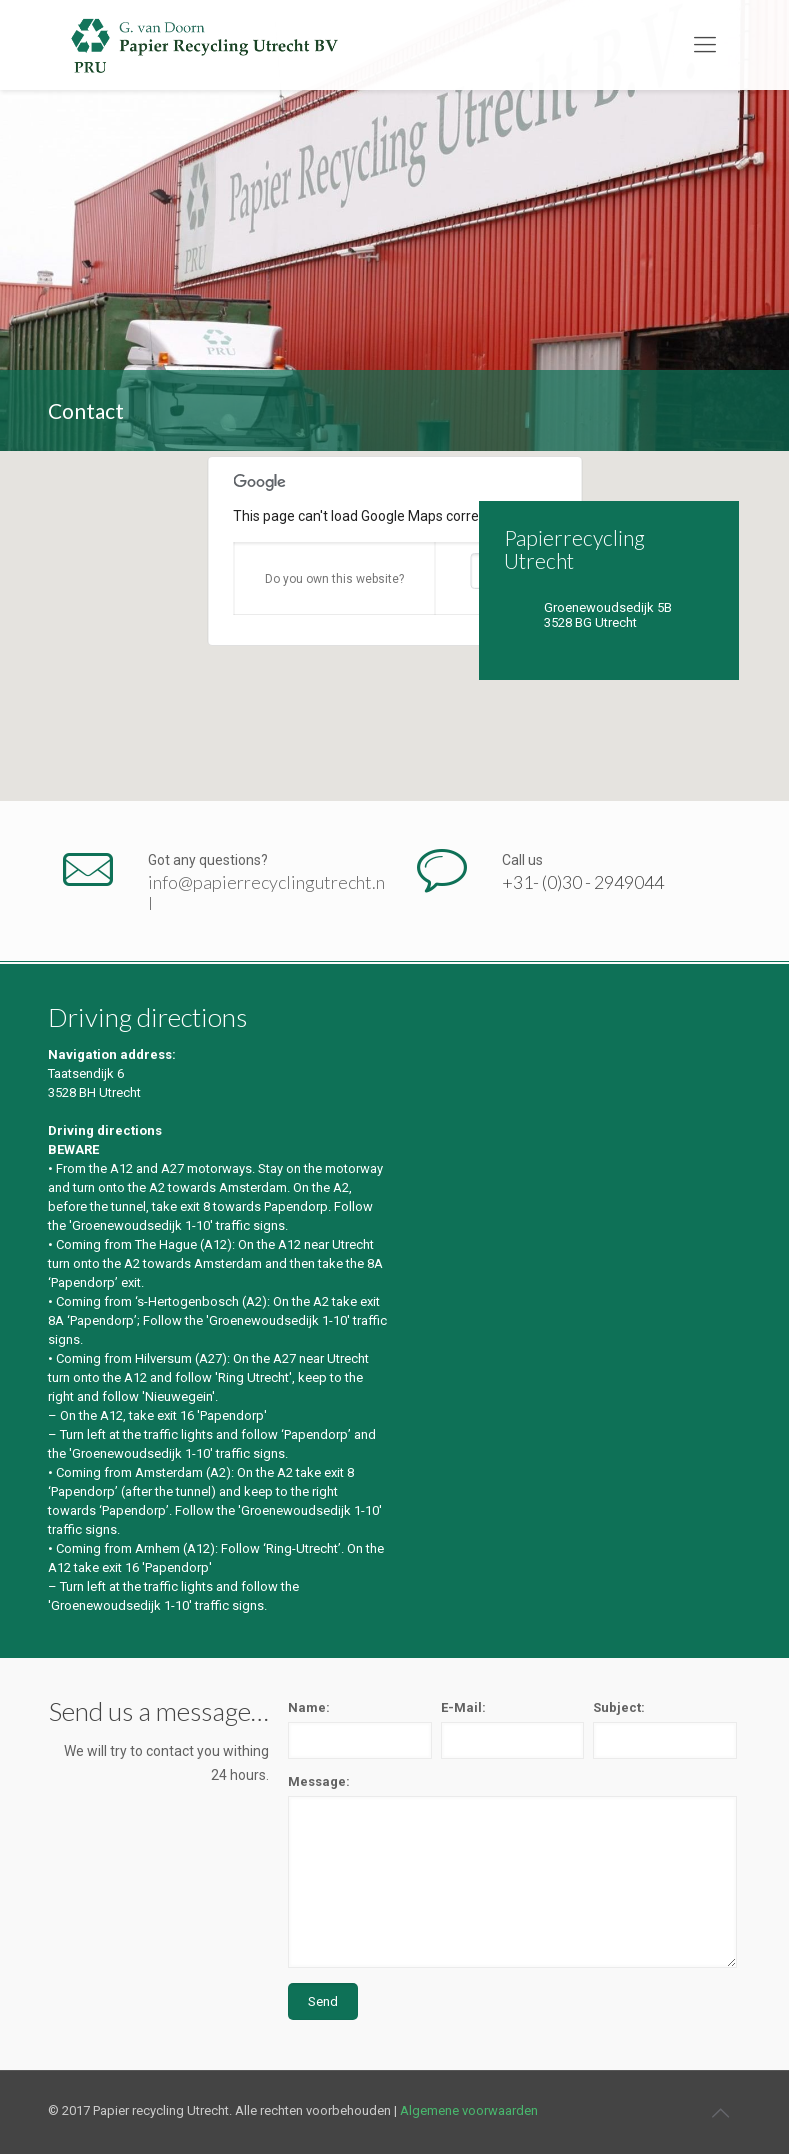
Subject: (619, 1707)
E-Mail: (463, 1707)
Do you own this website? (334, 579)
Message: (319, 1781)
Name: (309, 1707)
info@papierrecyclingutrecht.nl (266, 893)
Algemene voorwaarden (469, 2110)
